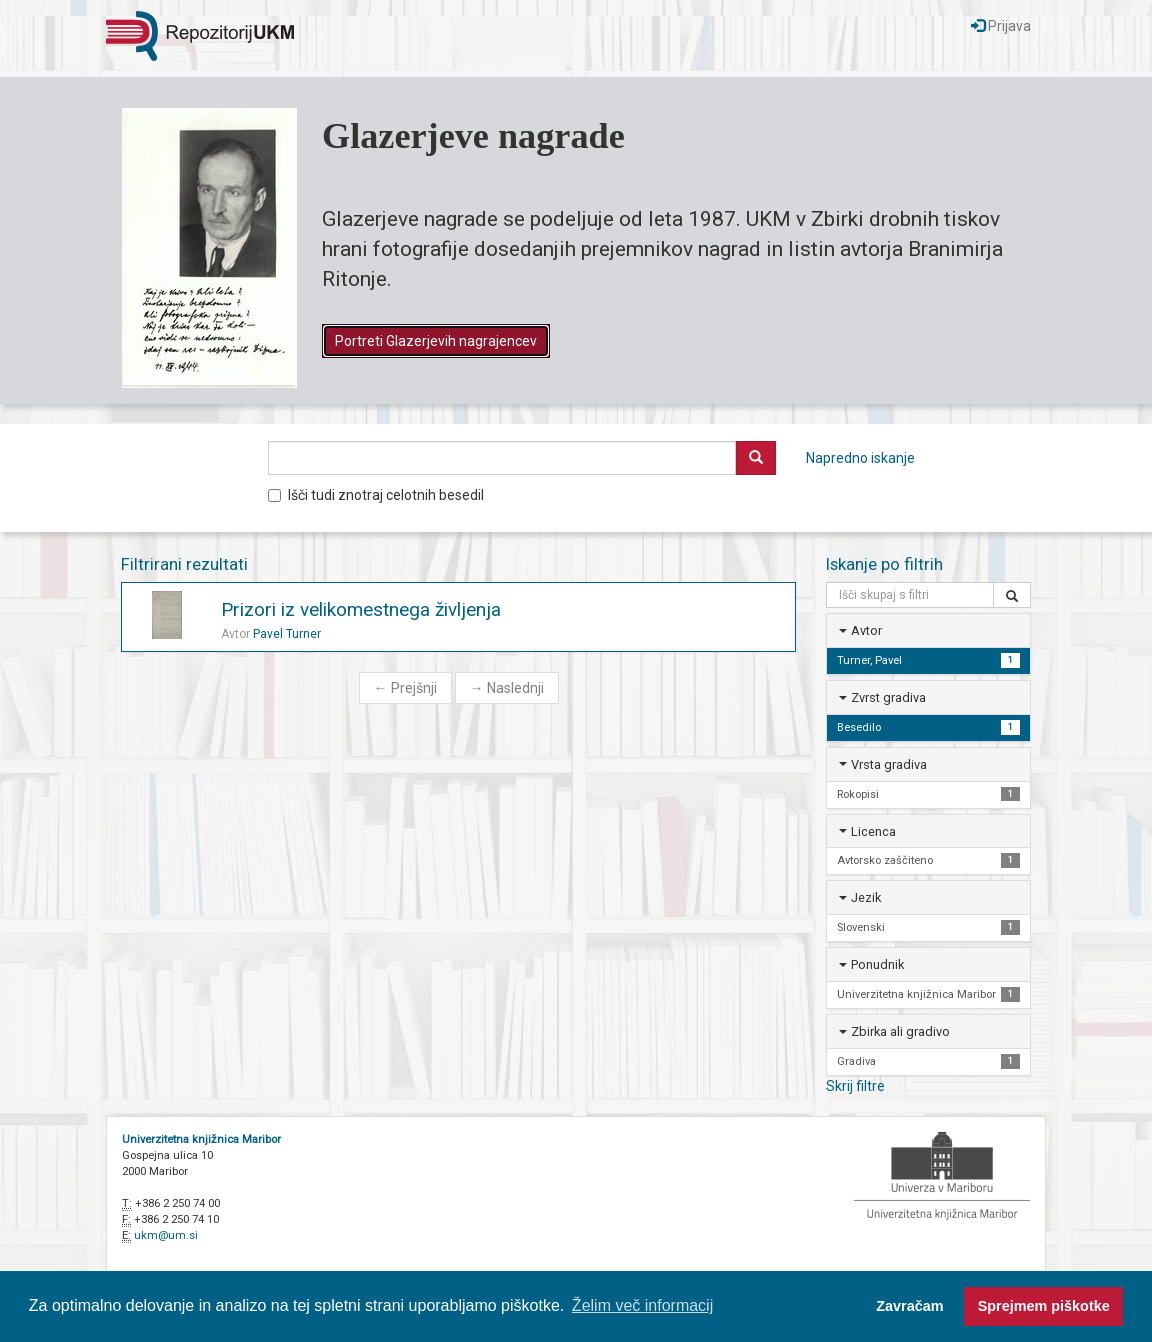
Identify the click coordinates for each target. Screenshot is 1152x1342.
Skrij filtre (855, 1086)
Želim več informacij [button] (642, 1305)
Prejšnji (405, 688)
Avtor (866, 630)
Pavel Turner (287, 634)
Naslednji (507, 688)
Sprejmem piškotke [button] (1044, 1306)
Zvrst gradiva (888, 697)
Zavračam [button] (909, 1306)
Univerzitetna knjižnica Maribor (201, 1139)
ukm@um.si (166, 1235)
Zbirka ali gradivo (900, 1031)
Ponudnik (877, 964)
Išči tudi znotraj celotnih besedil (376, 495)
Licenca (873, 831)
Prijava (1001, 26)
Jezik (866, 897)
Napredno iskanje (860, 458)
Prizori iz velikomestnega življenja (361, 609)
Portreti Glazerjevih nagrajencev (436, 341)
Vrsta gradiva (889, 764)
